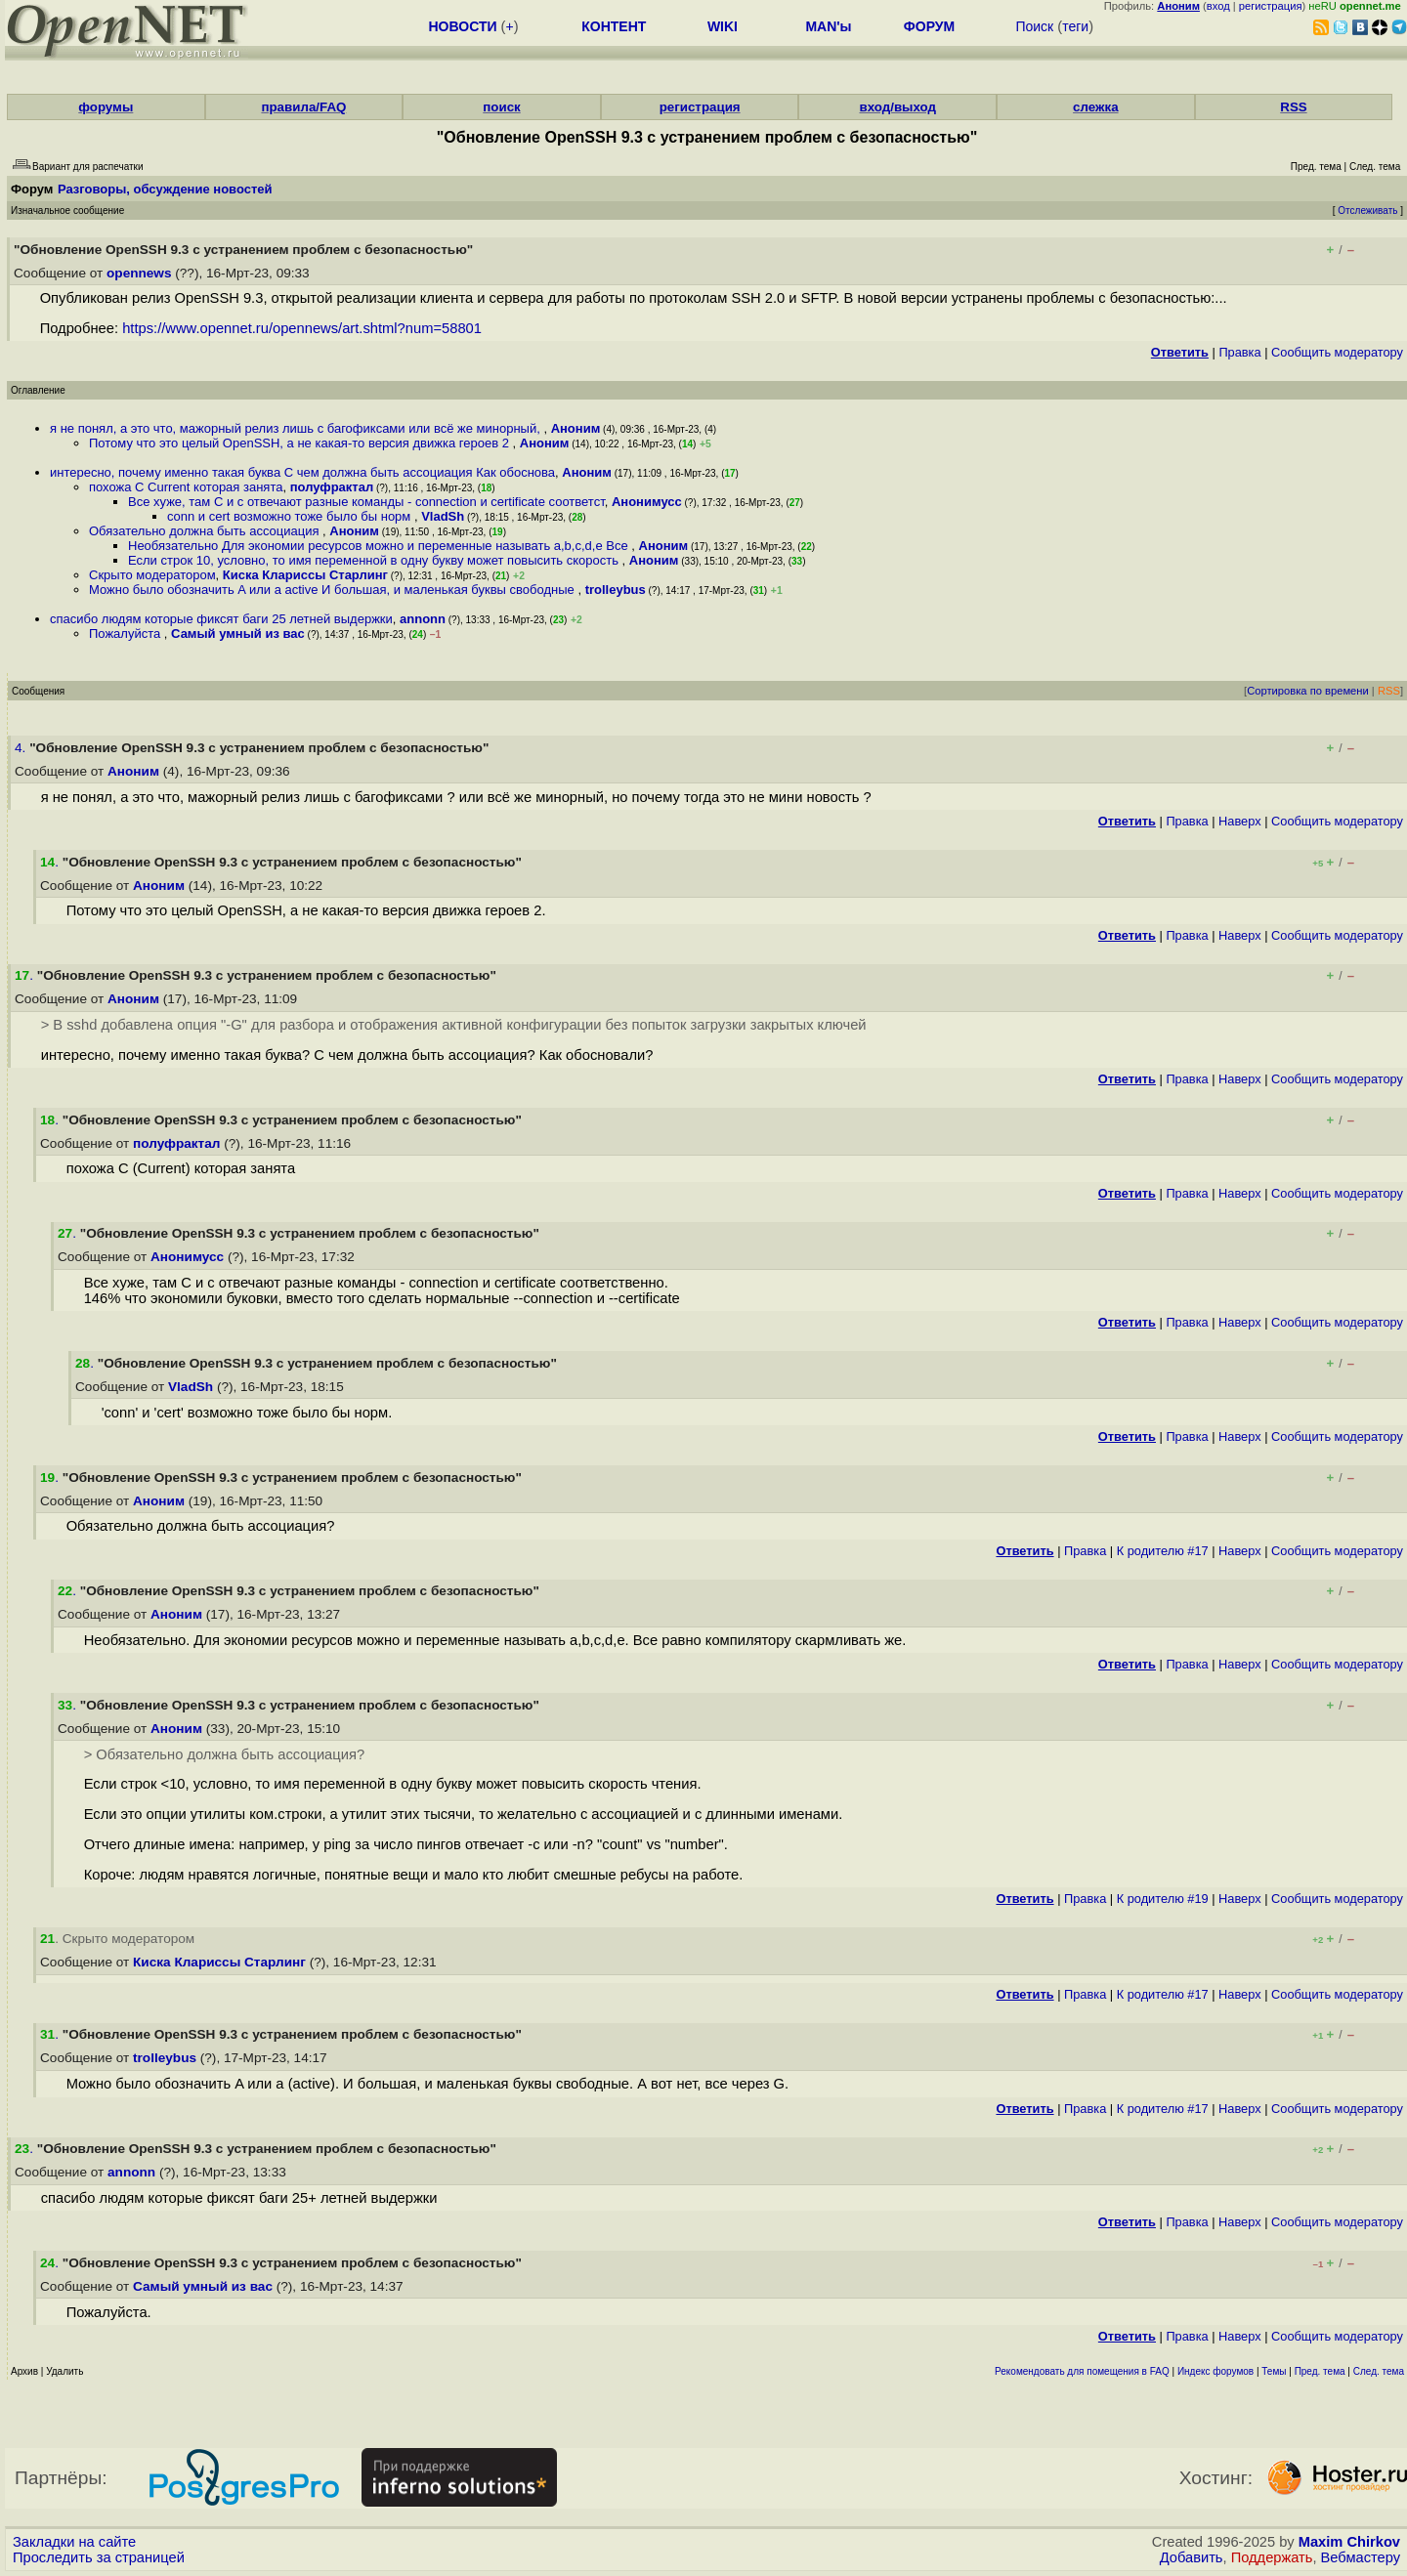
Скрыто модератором (152, 575)
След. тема (1378, 2371)
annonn (423, 619)
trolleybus (615, 589)
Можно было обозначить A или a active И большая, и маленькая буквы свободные (333, 589)
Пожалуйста (126, 633)
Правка (1239, 352)
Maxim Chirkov (1349, 2542)
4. (22, 747)
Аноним (576, 428)
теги (1075, 26)
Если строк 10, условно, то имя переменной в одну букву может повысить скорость (375, 560)
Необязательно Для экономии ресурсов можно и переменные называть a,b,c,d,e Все (379, 545)
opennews (139, 273)
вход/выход (897, 107)
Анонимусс (647, 501)
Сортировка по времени (1308, 691)
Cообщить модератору (1337, 352)
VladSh (442, 516)
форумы (105, 107)
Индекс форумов (1215, 2371)
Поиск (1034, 26)
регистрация (1270, 6)
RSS (1293, 107)
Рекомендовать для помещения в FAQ (1082, 2371)
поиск (501, 107)
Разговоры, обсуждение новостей (165, 189)
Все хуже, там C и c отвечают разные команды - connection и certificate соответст (366, 501)
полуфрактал (332, 487)
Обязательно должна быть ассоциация (205, 531)
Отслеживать (1367, 210)
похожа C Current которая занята (185, 487)
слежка (1095, 107)
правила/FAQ (303, 107)
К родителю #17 (1163, 1550)
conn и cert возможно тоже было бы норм (290, 516)
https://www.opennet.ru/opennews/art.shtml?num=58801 (302, 328)
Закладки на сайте (74, 2542)
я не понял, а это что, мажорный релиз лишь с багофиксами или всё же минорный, (296, 428)
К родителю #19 (1163, 1898)
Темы (1273, 2371)
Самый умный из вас (238, 633)
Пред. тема (1320, 2371)
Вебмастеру (1360, 2557)
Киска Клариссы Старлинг (305, 575)
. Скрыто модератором (117, 1938)
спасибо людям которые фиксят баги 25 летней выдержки (221, 619)
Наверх (1239, 821)
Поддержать (1272, 2557)
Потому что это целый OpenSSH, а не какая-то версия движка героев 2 (301, 443)
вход (1218, 6)
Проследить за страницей (99, 2557)
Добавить (1191, 2557)
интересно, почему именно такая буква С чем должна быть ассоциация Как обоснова (302, 472)
